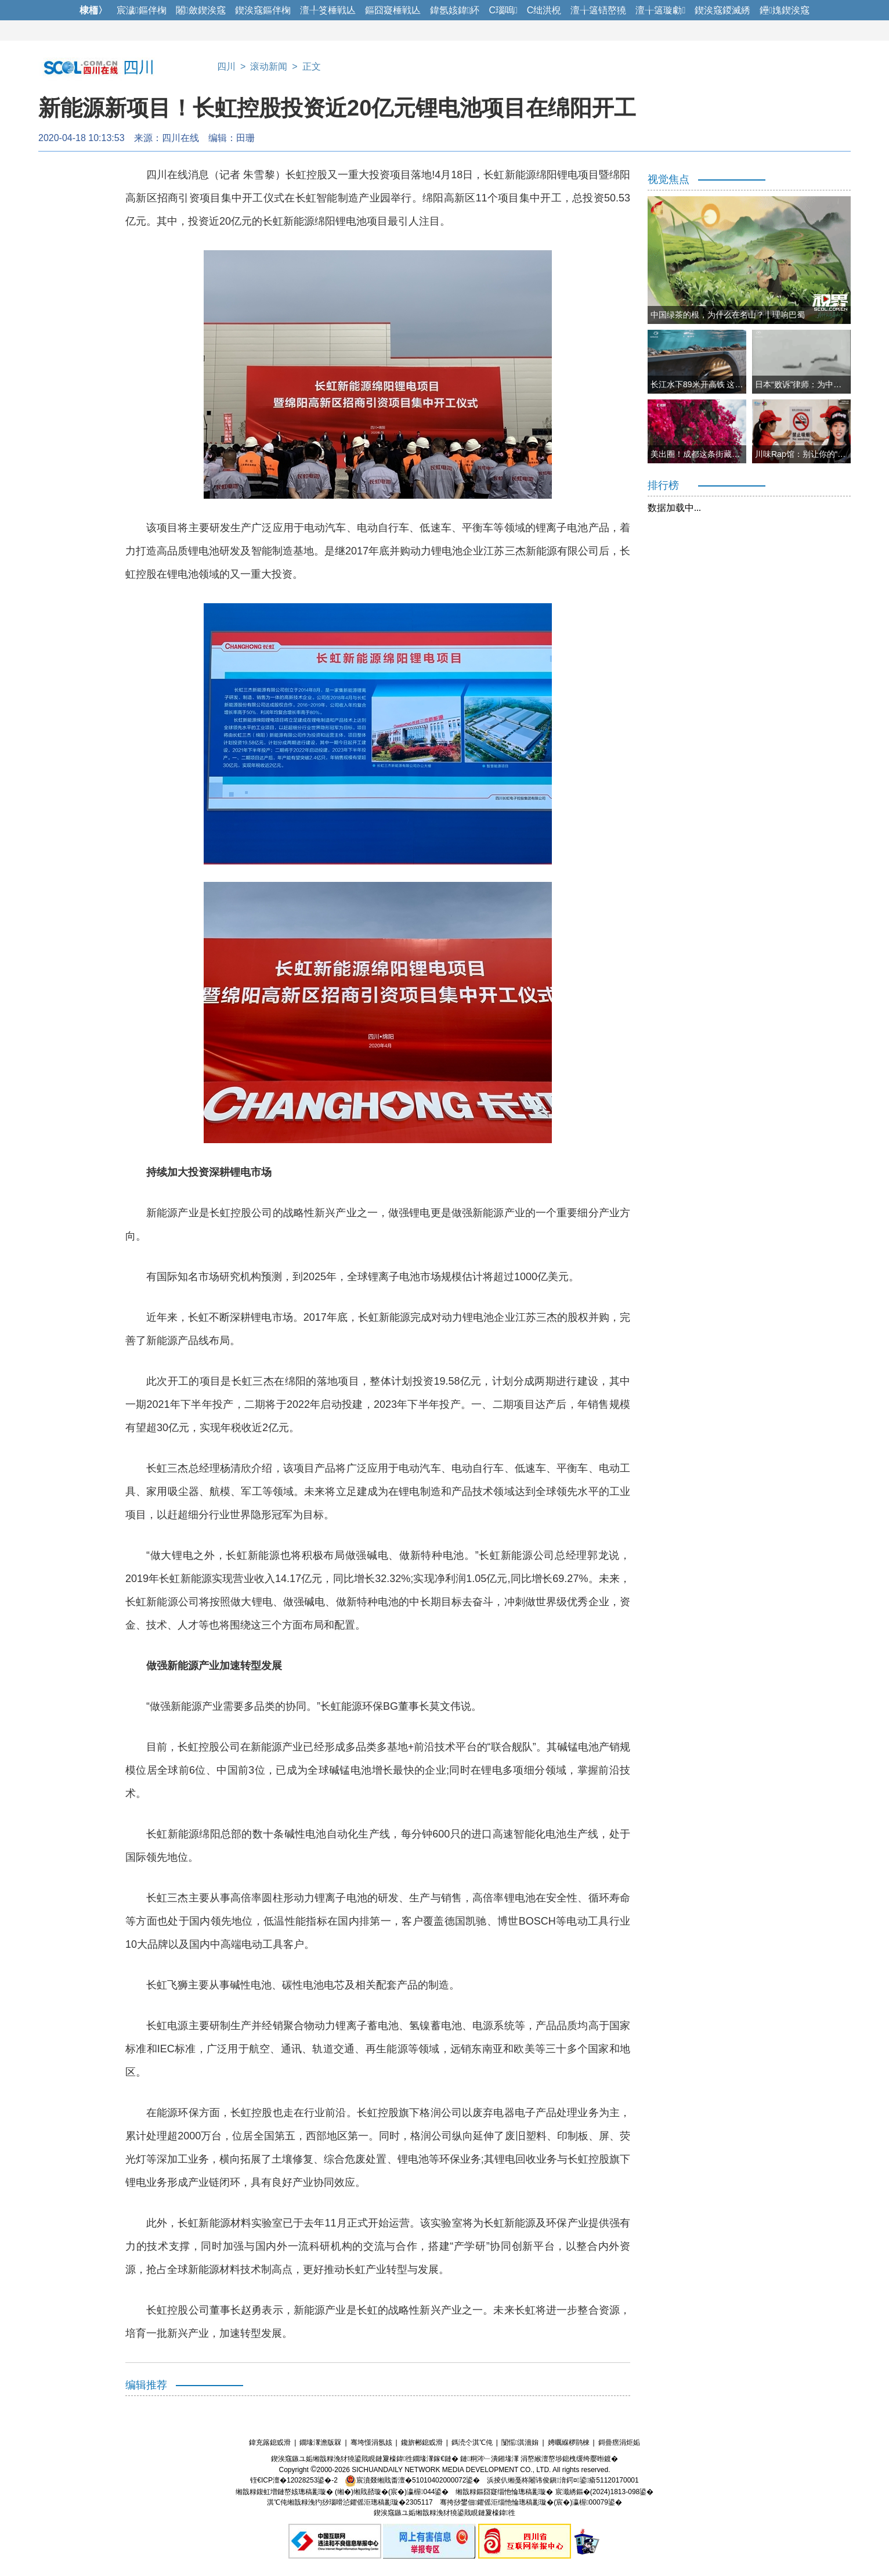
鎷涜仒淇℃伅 (472, 2442)
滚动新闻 (268, 66)
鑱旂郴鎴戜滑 (422, 2442)
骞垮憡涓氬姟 (371, 2442)
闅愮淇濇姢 (520, 2442)
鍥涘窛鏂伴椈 (263, 10)
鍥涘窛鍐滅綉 (722, 10)
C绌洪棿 (544, 10)
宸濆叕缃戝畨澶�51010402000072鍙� (412, 2480)
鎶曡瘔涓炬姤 (619, 2442)
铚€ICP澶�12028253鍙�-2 (294, 2480)
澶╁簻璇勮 (660, 10)
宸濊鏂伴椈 (142, 10)
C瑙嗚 (503, 10)
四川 (226, 66)
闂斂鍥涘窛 (201, 10)
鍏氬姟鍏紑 (455, 10)
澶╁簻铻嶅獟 (598, 10)
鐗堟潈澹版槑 (320, 2442)
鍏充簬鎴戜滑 (270, 2442)
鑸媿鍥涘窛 (785, 10)
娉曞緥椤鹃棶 (569, 2442)
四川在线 (180, 138)
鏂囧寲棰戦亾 (393, 10)
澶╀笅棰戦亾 (328, 10)
